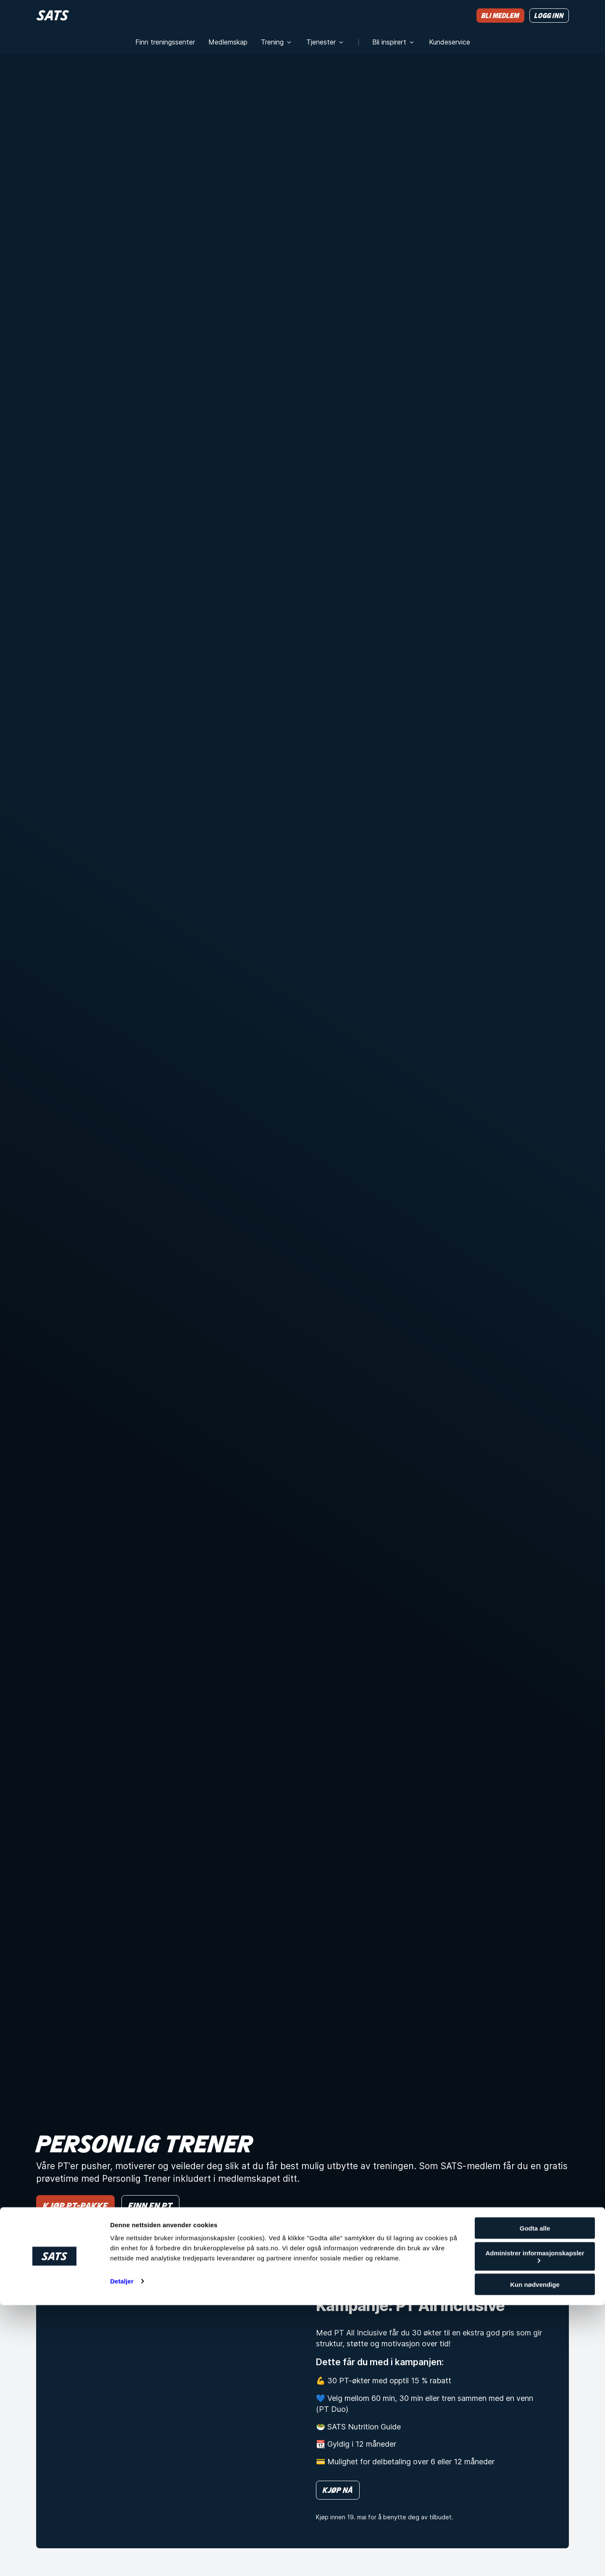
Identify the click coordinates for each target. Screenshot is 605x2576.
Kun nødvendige (535, 2555)
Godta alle (535, 2499)
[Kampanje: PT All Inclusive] (162, 2409)
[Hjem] (52, 15)
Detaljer (122, 2551)
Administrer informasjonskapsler (534, 2527)
